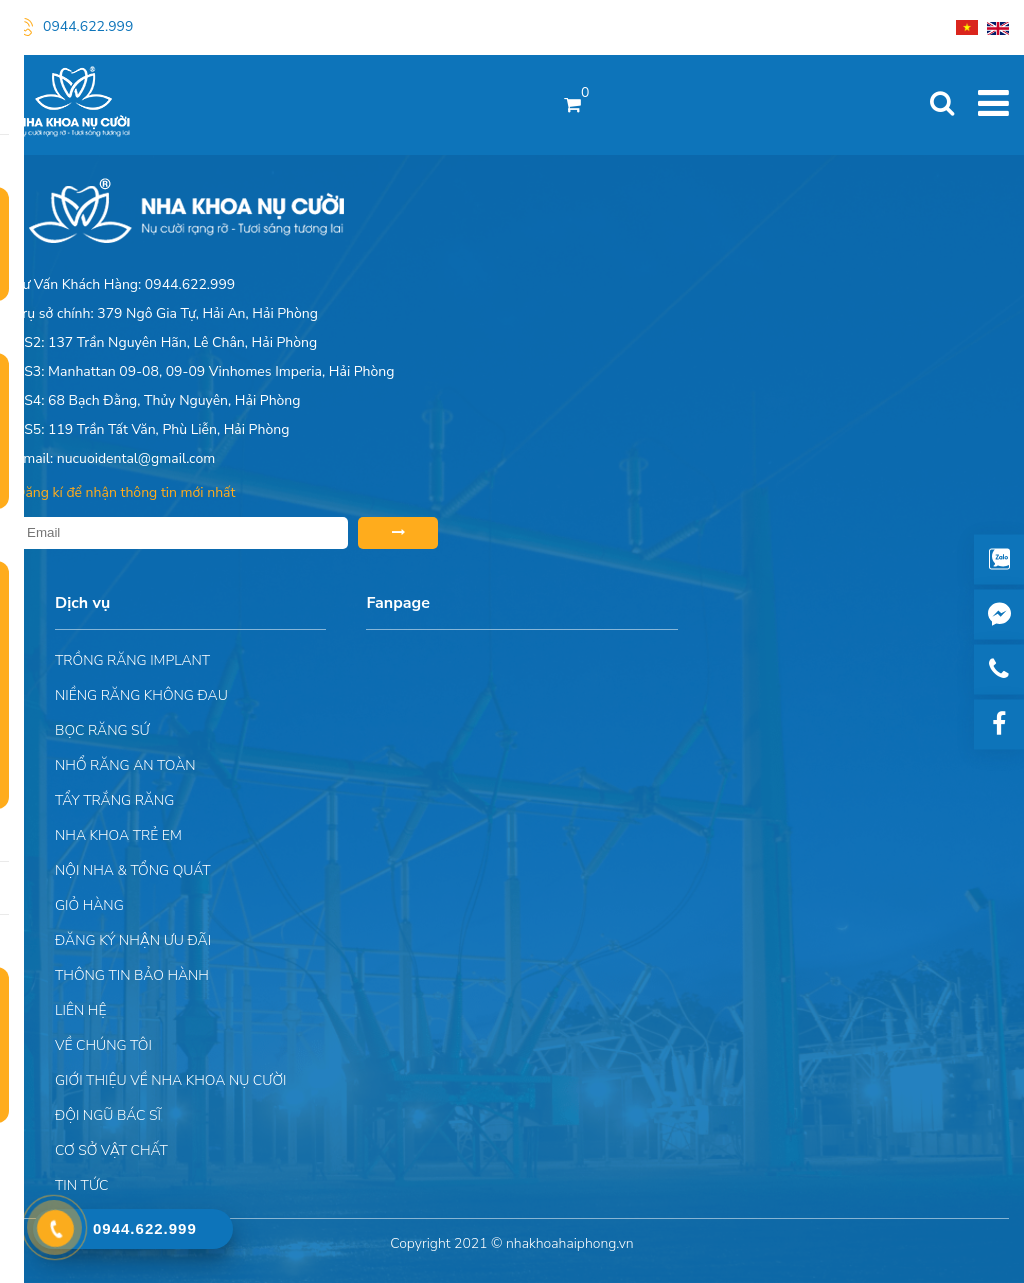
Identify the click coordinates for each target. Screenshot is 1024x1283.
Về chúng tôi (103, 1045)
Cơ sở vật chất (111, 1150)
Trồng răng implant (132, 660)
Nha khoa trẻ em (118, 835)
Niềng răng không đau (141, 695)
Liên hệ (80, 1010)
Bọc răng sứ (102, 730)
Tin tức (81, 1185)
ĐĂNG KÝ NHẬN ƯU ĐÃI (133, 940)
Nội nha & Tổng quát (133, 870)
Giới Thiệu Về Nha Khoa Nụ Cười (170, 1080)
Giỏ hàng (89, 905)
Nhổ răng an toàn (125, 765)
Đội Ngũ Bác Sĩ (108, 1115)
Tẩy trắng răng (114, 800)
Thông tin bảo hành (132, 975)
